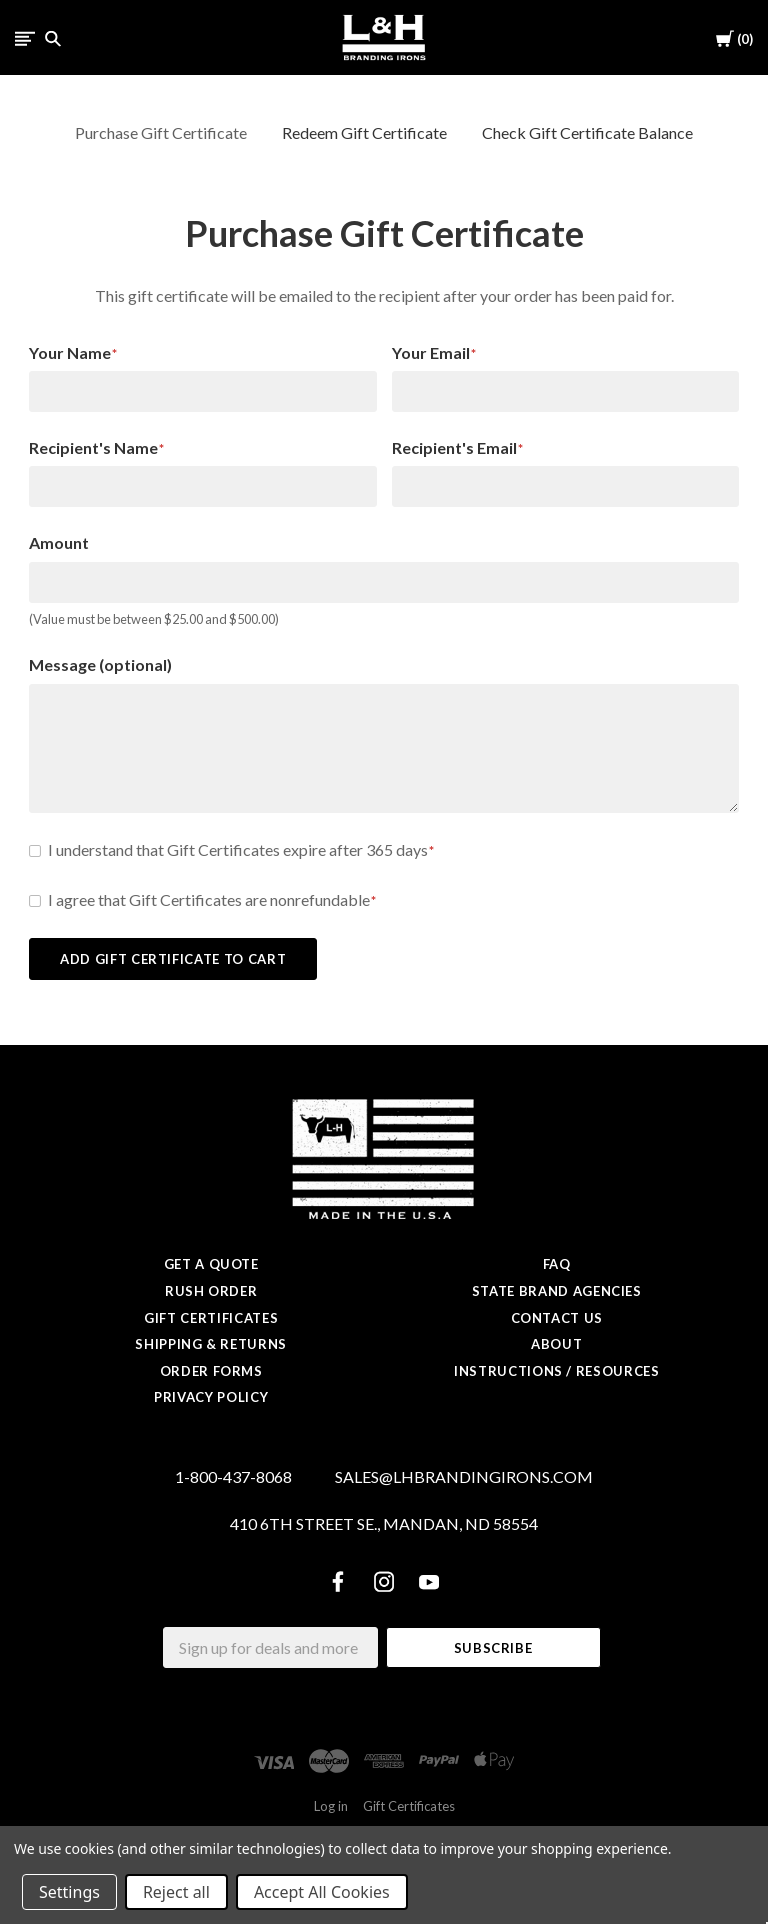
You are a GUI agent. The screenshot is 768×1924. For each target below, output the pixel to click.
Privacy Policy (211, 1397)
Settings (69, 1892)
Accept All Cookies (322, 1892)
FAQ (557, 1264)
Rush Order (211, 1291)
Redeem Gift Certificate (364, 132)
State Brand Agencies (557, 1291)
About (556, 1344)
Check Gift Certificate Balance (587, 132)
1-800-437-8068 (233, 1476)
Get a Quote (211, 1264)
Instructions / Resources (557, 1371)
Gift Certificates (211, 1318)
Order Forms (211, 1371)
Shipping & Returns (211, 1344)
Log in (331, 1806)
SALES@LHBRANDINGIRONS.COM (464, 1476)
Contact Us (557, 1318)
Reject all (176, 1892)
